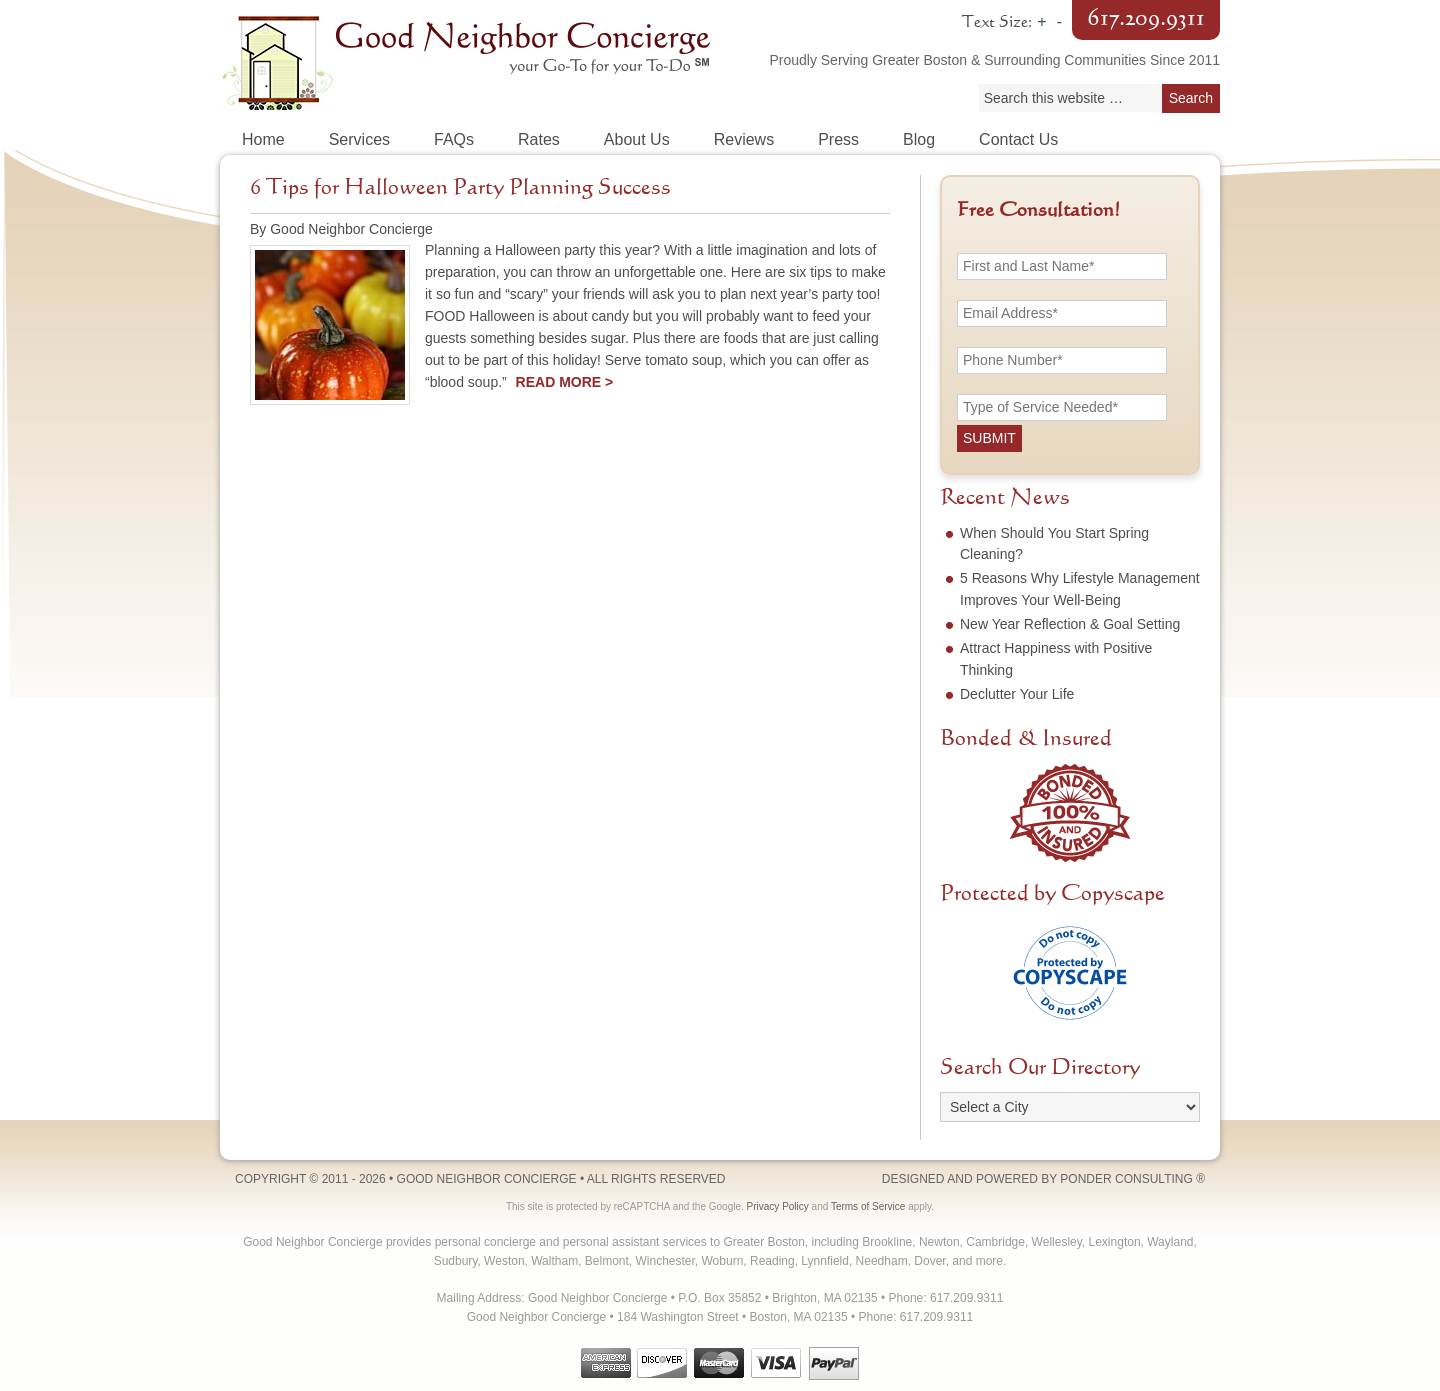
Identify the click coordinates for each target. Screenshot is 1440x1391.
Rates (539, 139)
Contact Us (1018, 139)
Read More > (565, 382)
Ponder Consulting (1126, 1179)
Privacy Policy (778, 1206)
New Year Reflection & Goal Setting (1070, 624)
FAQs (454, 139)
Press (838, 139)
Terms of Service (868, 1206)
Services (359, 139)
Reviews (744, 139)
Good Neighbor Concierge (470, 60)
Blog (919, 139)
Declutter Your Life (1017, 694)
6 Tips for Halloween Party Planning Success (460, 188)
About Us (637, 139)
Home (263, 139)
